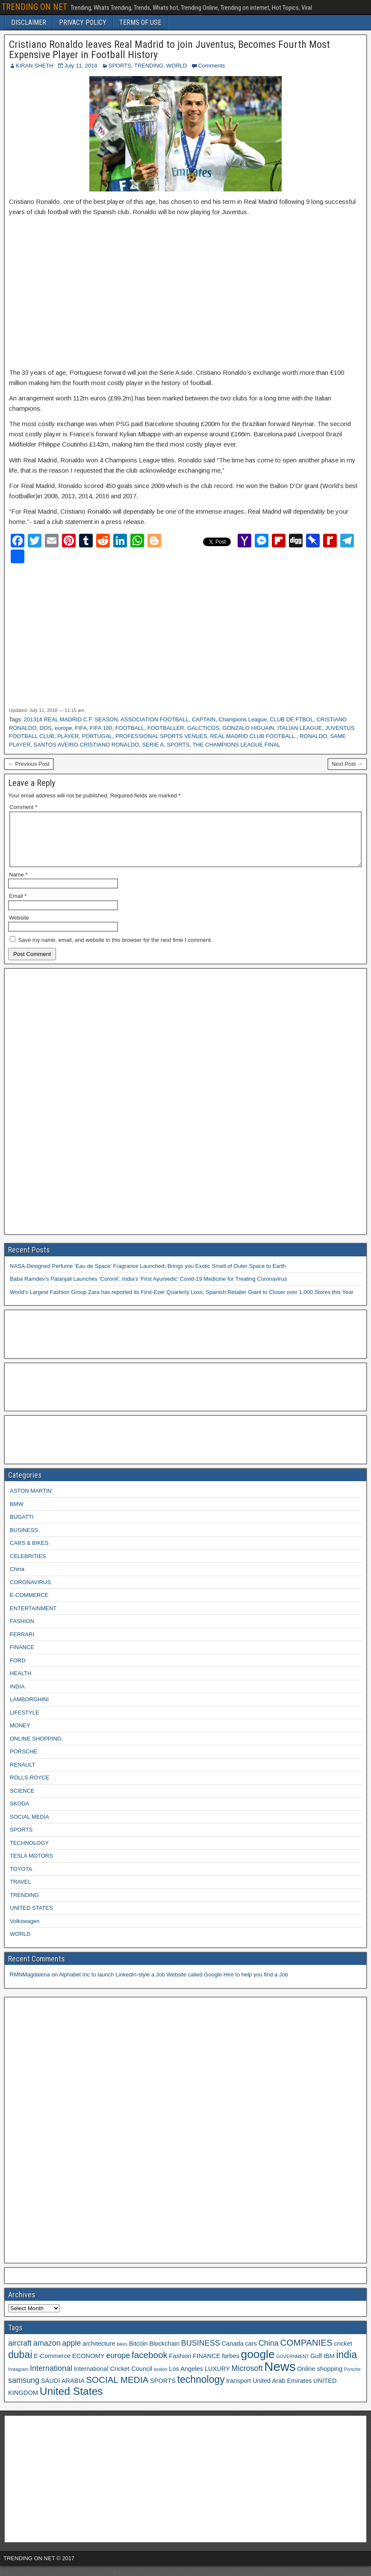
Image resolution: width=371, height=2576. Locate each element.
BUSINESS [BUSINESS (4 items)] (200, 2353)
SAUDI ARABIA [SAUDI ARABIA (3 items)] (63, 2391)
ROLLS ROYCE (29, 1788)
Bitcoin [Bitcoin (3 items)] (138, 2353)
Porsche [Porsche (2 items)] (352, 2379)
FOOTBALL (129, 728)
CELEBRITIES (28, 1566)
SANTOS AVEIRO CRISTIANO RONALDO (86, 744)
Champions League (242, 719)
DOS (46, 728)
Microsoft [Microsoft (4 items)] (247, 2378)
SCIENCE (22, 1801)
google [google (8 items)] (257, 2364)
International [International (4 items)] (51, 2378)
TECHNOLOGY (29, 1853)
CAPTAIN (203, 719)
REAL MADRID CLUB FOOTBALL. (253, 736)
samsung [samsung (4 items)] (23, 2390)
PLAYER (68, 736)
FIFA (81, 728)
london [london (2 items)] (161, 2379)
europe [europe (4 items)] (118, 2365)
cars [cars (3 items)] (251, 2353)
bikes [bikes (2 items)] (122, 2354)
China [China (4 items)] (269, 2353)
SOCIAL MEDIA (29, 1827)
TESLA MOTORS (31, 1866)
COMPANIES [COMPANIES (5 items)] (306, 2353)
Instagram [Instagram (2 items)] (18, 2379)
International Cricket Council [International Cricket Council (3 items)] (113, 2379)
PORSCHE (23, 1762)
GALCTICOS (203, 728)
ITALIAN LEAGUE (299, 728)
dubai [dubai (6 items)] (20, 2364)
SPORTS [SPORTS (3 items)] (163, 2391)
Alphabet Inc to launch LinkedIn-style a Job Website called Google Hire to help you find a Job (173, 1985)
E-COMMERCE (29, 1605)
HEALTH (20, 1683)
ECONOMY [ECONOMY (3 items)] (88, 2366)
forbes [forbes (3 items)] (230, 2366)
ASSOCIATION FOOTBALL (154, 719)
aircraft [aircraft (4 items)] (20, 2353)
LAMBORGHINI (29, 1709)
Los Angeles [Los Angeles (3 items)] (186, 2379)
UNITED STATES (31, 1918)
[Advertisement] (185, 287)
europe (63, 728)
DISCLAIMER (28, 22)
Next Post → (347, 764)
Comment (23, 807)
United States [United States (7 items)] (71, 2401)
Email (17, 906)
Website (19, 928)
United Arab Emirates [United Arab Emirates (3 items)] (282, 2391)
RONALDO (313, 736)
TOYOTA (21, 1879)
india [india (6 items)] (346, 2364)
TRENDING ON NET (34, 7)
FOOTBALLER (165, 728)
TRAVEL (20, 1892)
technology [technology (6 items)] (201, 2389)
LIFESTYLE (24, 1723)
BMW (17, 1514)
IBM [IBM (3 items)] (329, 2366)
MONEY (20, 1735)
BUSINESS (24, 1540)
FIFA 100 (101, 728)
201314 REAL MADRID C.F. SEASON (71, 719)
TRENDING (148, 65)
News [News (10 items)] (279, 2377)
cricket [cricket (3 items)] (343, 2353)
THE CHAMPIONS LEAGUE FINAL (236, 744)
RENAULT (22, 1775)
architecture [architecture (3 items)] (98, 2353)
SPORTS (120, 65)
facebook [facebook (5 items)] (150, 2365)
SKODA (19, 1814)
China (17, 1579)
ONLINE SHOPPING (36, 1749)
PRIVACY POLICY (82, 22)
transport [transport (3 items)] (238, 2391)
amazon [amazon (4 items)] (47, 2353)
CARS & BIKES (29, 1553)
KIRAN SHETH (34, 65)
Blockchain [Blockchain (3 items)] (164, 2353)
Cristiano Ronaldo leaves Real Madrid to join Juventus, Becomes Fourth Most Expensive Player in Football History (169, 49)
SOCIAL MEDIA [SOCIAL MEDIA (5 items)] (117, 2390)
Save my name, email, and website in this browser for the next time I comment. (115, 950)
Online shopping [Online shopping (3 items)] (319, 2379)
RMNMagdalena (30, 1985)
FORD (18, 1670)
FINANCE (22, 1657)
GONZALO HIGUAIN (248, 728)
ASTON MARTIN (31, 1501)
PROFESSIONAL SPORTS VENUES (161, 736)
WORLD (176, 65)
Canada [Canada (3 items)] (233, 2353)
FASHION (22, 1631)
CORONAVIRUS (30, 1592)
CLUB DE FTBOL (291, 719)
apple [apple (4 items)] (71, 2353)
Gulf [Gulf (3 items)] (316, 2366)
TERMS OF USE (140, 22)
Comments (211, 65)
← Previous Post (29, 764)
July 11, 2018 (80, 65)
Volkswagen (24, 1931)
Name (18, 885)
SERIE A (153, 744)
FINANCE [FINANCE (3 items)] (206, 2366)
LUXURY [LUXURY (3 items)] (217, 2379)
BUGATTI (21, 1527)
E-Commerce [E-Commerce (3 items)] (52, 2366)
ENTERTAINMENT (33, 1618)
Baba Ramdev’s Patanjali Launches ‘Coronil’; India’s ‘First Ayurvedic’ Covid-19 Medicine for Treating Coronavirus (148, 1289)
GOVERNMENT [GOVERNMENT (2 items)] (292, 2366)
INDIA (17, 1697)
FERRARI (22, 1644)
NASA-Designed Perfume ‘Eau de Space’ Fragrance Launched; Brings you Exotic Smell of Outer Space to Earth (148, 1276)
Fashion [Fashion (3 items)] (180, 2366)
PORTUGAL (97, 736)
